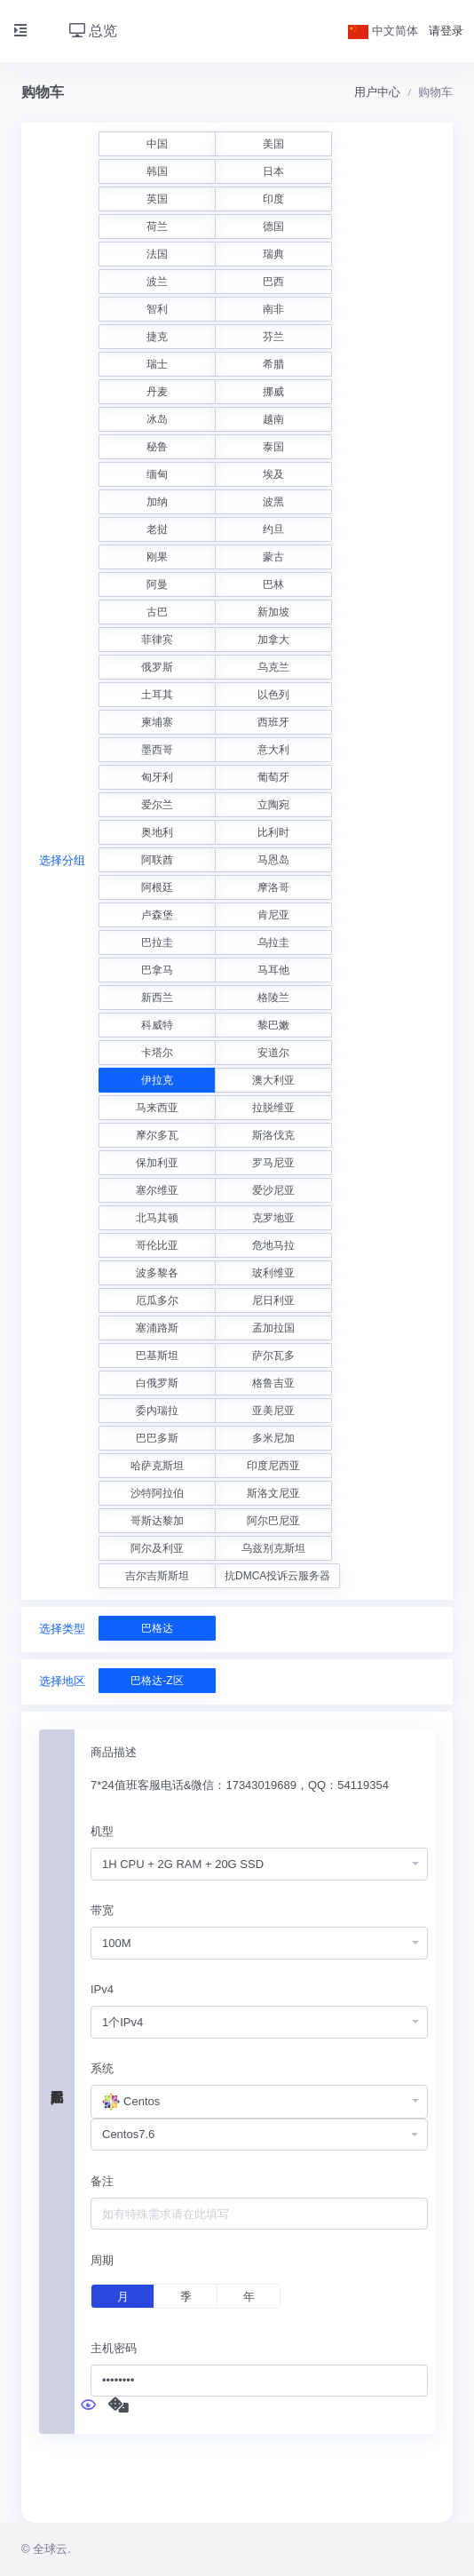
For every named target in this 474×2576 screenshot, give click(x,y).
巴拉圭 (157, 942)
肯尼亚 (273, 915)
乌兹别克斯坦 (273, 1548)
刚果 (157, 557)
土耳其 (157, 694)
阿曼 (157, 584)
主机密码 (114, 2348)
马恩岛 (273, 860)
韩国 (157, 171)
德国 (273, 226)
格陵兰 (273, 997)
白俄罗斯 (157, 1383)
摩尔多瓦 (157, 1135)
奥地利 (157, 832)
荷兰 (157, 226)
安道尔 (273, 1052)
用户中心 (377, 92)
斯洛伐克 (273, 1135)
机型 (102, 1831)
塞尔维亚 (157, 1190)
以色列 (273, 694)
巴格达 (157, 1628)
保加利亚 (157, 1163)
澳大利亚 (273, 1080)
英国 (157, 199)
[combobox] (259, 1864)
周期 (102, 2260)
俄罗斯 (157, 667)
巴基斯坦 (157, 1355)
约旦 (273, 529)
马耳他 (273, 970)
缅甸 (157, 474)
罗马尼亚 (273, 1163)
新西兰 (157, 997)
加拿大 (273, 639)
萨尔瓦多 (273, 1355)
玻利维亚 (273, 1273)
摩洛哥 (273, 887)
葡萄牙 (273, 777)
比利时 (273, 832)
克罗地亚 (273, 1218)
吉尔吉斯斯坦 (157, 1576)
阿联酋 (157, 860)
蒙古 (273, 557)
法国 (157, 254)
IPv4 (102, 1989)
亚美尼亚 (273, 1410)
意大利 (273, 749)
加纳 (157, 502)
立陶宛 (273, 805)
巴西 (273, 281)
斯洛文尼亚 (273, 1493)
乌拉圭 (273, 942)
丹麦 (157, 392)
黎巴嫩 (273, 1025)
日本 (273, 171)
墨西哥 (157, 749)
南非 (273, 309)
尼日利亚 (273, 1300)
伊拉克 (157, 1080)
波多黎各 (157, 1273)
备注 (102, 2181)
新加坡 (273, 612)
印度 (273, 199)
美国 (273, 144)
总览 (93, 30)
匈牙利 (157, 777)
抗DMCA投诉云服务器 (277, 1576)
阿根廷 (157, 887)
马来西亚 (157, 1107)
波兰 (157, 281)
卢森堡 (157, 915)
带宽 (102, 1910)
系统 (102, 2068)
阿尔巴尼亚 (273, 1521)
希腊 (273, 364)
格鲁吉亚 (273, 1383)
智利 (157, 309)
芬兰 (273, 336)
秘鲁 (157, 447)
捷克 (157, 336)
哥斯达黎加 (157, 1521)
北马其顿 (157, 1218)
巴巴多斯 (157, 1438)
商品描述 (114, 1752)
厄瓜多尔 (157, 1300)
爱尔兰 (157, 805)
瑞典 (273, 254)
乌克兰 (273, 667)
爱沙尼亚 (273, 1190)
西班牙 (273, 722)
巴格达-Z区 (156, 1680)
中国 (157, 144)
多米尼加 (273, 1438)
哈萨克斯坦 (157, 1465)
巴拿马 (157, 970)
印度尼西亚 (273, 1465)
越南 (273, 419)
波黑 (273, 502)
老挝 (157, 529)
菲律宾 (157, 639)
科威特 (157, 1025)
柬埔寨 (157, 722)
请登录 (446, 30)
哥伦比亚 (157, 1245)
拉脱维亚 (273, 1107)
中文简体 (383, 30)
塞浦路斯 (157, 1328)
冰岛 (157, 419)
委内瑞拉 (157, 1410)
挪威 (273, 392)
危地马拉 (273, 1245)
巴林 (273, 584)
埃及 (273, 474)
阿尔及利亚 (157, 1548)
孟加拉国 (273, 1328)
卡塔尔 (157, 1052)
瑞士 (157, 364)
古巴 (157, 612)
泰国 (273, 447)
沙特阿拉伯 (157, 1493)
